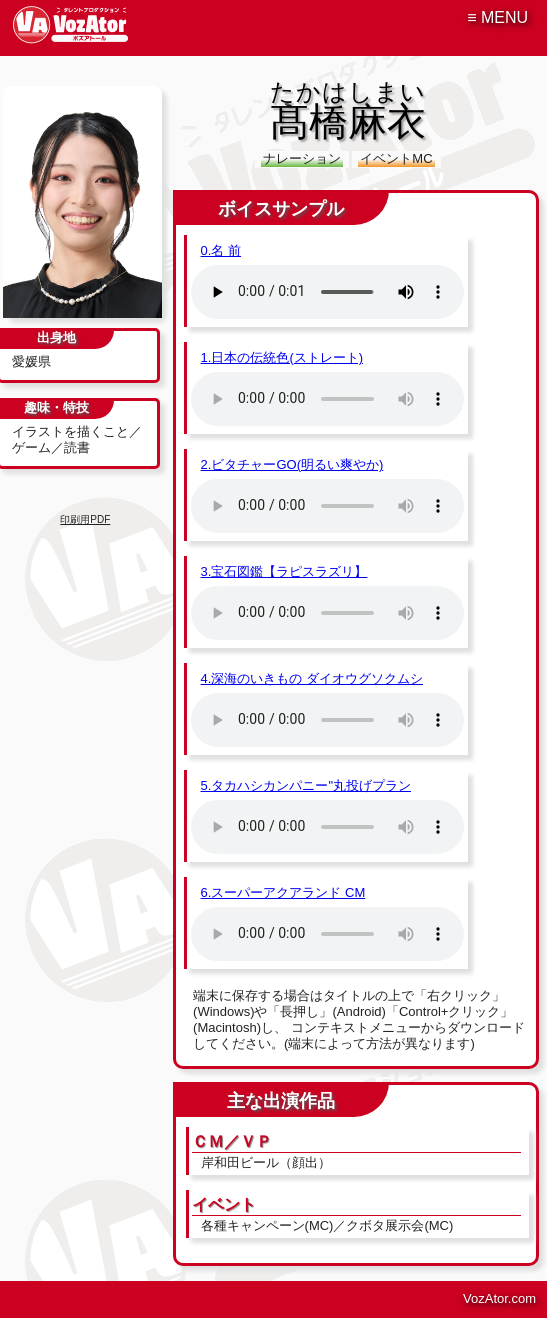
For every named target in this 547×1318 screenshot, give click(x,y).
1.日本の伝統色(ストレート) (282, 357)
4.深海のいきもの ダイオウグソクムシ (312, 678)
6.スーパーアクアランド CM (283, 892)
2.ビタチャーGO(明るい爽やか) (292, 464)
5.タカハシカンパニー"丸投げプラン (306, 785)
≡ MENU (497, 17)
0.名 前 (221, 250)
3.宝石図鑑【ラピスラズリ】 (284, 571)
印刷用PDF (85, 519)
